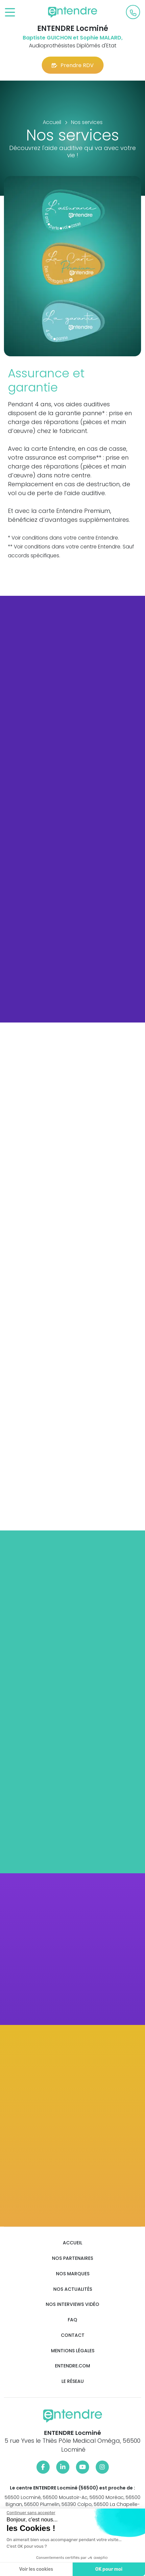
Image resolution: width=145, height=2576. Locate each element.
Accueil (72, 2243)
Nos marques (72, 2274)
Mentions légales (72, 2351)
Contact (73, 2335)
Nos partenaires (72, 2258)
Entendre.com (72, 2366)
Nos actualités (72, 2289)
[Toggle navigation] (10, 12)
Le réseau (72, 2381)
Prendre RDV (73, 65)
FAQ (72, 2320)
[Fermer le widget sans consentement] (30, 2513)
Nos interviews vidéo (72, 2304)
